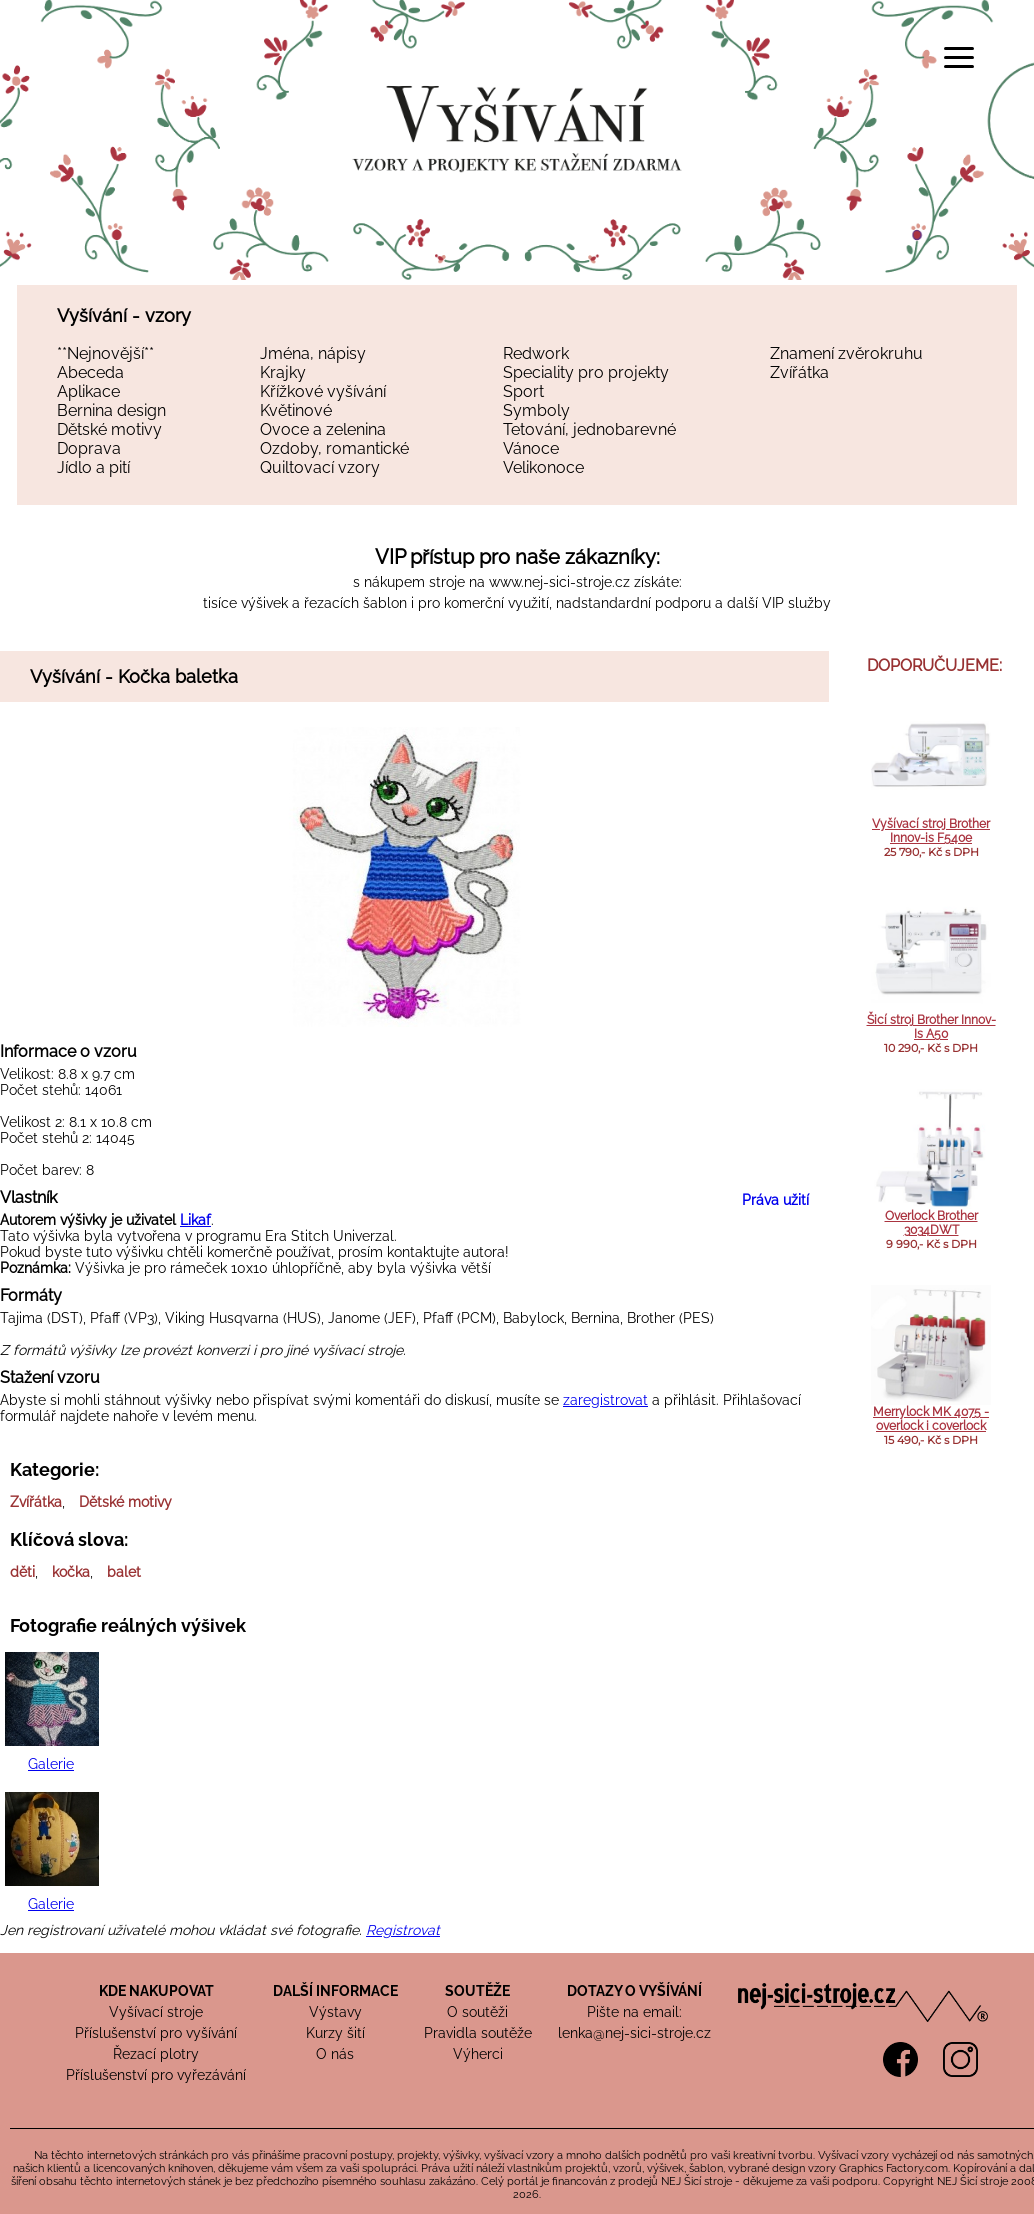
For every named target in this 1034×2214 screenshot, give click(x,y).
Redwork (536, 353)
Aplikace (88, 391)
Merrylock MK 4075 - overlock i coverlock (931, 1419)
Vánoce (531, 448)
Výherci (478, 2054)
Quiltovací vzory (320, 467)
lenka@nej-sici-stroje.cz (634, 2033)
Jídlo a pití (93, 467)
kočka (71, 1572)
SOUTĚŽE (477, 1991)
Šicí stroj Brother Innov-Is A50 (931, 1027)
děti (22, 1572)
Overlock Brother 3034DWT (931, 1223)
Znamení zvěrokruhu (846, 353)
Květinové (296, 410)
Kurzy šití (335, 2033)
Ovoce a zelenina (323, 429)
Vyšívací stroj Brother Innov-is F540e (931, 831)
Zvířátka (799, 372)
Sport (523, 391)
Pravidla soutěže (478, 2033)
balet (124, 1572)
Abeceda (90, 372)
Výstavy (335, 2012)
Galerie (51, 1764)
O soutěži (477, 2012)
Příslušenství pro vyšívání (156, 2033)
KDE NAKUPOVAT (156, 1991)
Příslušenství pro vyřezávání (156, 2075)
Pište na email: (634, 2012)
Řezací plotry (156, 2054)
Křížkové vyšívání (323, 391)
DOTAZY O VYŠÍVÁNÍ (634, 1991)
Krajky (283, 372)
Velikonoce (543, 467)
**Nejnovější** (105, 353)
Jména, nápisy (313, 353)
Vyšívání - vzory (124, 315)
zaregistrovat (605, 1400)
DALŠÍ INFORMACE (335, 1991)
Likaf (195, 1220)
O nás (335, 2054)
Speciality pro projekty (586, 372)
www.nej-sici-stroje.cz (559, 582)
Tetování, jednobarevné (589, 429)
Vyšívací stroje (156, 2012)
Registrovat (403, 1930)
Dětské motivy (109, 429)
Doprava (89, 448)
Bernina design (111, 410)
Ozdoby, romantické (334, 448)
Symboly (536, 410)
